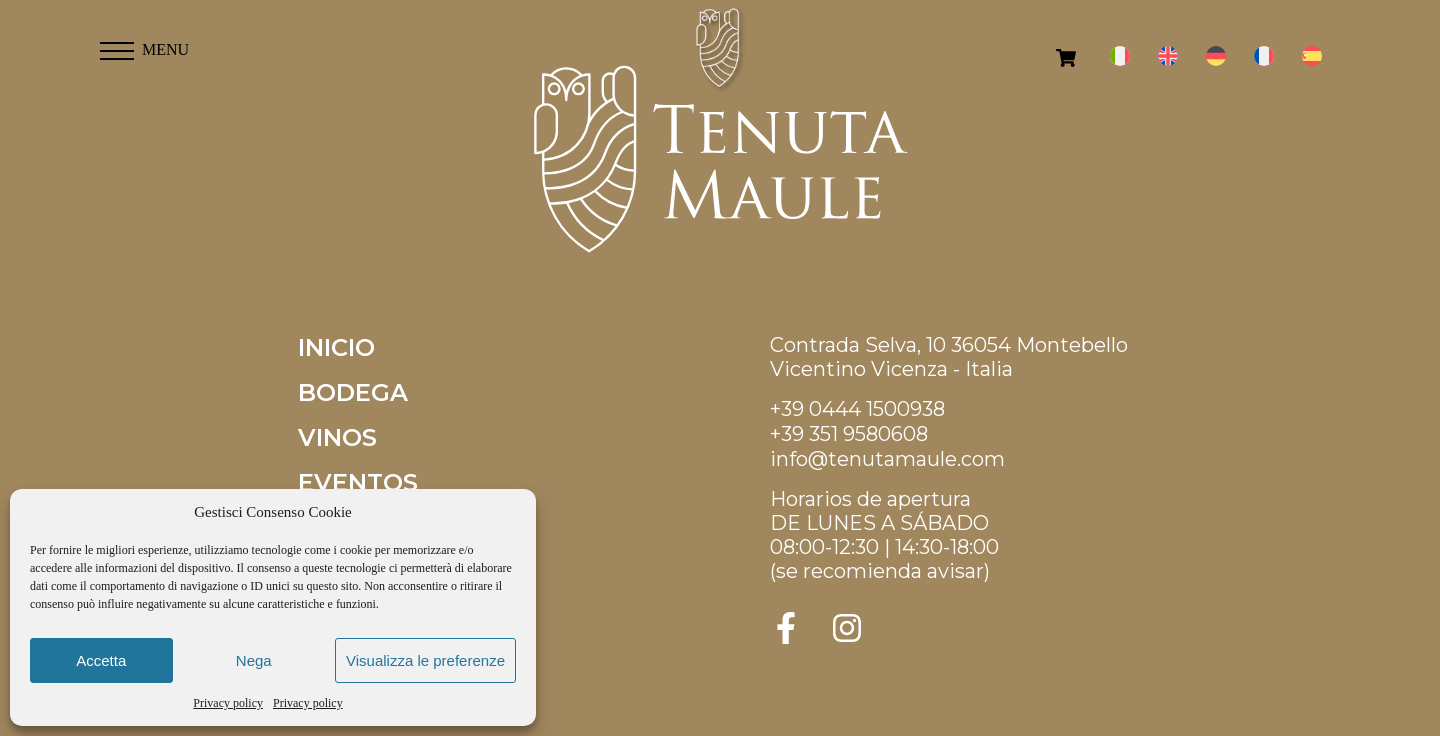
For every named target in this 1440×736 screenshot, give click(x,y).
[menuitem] (1120, 56)
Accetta (101, 660)
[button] (117, 45)
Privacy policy (228, 703)
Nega (254, 660)
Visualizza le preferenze (425, 660)
